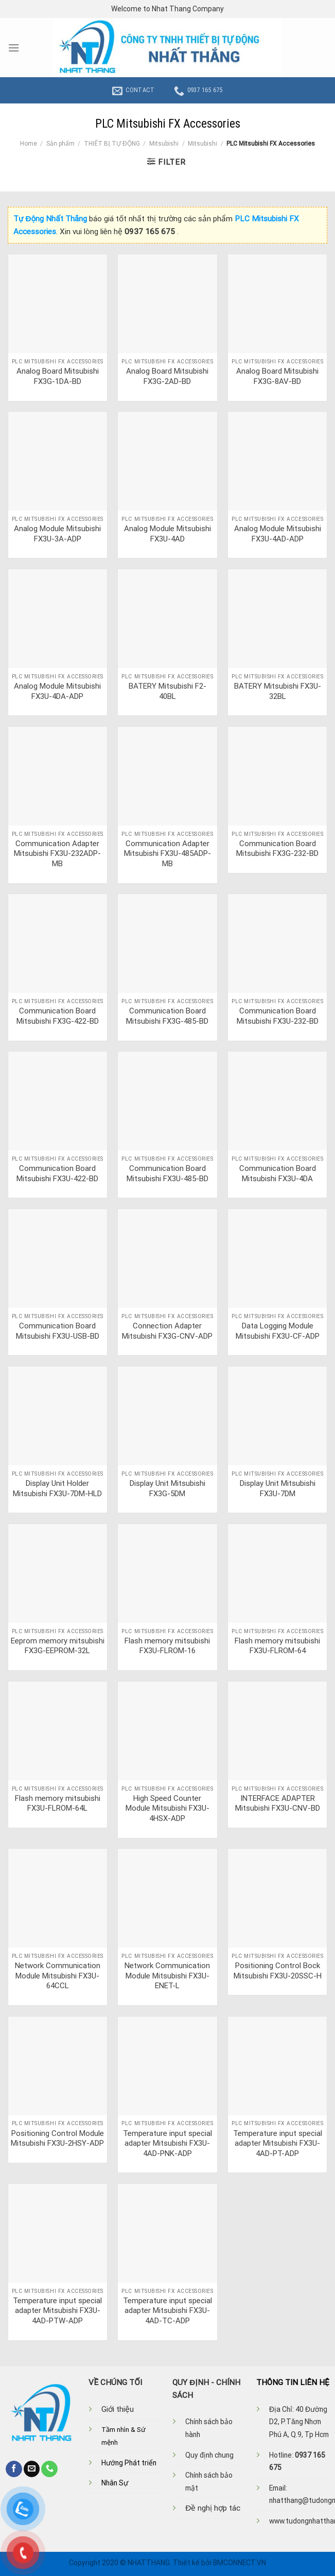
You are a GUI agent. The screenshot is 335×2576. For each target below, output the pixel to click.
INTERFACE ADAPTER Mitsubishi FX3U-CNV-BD (277, 1803)
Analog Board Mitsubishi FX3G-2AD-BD (167, 376)
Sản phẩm (60, 143)
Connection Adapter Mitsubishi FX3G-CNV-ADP (167, 1331)
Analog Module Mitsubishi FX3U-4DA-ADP (57, 691)
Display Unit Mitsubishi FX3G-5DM (167, 1488)
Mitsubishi (164, 143)
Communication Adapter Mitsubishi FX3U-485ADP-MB (167, 853)
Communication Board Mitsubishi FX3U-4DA (277, 1173)
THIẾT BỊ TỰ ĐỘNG (112, 143)
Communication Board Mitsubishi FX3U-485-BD (167, 1173)
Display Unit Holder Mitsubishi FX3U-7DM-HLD (57, 1488)
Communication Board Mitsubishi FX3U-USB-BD (57, 1331)
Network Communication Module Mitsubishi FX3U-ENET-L (167, 1975)
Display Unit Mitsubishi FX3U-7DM (277, 1488)
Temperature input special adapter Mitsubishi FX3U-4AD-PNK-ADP (167, 2143)
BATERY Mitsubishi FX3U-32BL (277, 691)
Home (28, 143)
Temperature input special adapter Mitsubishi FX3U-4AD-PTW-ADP (57, 2310)
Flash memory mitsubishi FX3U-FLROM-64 (277, 1646)
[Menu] (14, 48)
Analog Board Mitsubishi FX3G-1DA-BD (57, 376)
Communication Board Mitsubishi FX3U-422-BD (57, 1173)
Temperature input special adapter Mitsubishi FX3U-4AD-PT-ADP (277, 2143)
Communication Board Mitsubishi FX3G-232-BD (277, 848)
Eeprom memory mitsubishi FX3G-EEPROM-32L (57, 1646)
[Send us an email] (32, 2469)
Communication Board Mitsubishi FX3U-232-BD (278, 1016)
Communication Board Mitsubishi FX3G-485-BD (167, 1016)
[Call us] (49, 2469)
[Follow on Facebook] (14, 2469)
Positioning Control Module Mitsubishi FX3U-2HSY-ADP (57, 2138)
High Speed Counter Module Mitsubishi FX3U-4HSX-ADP (167, 1808)
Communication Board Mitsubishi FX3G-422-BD (57, 1016)
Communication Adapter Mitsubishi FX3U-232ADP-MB (57, 853)
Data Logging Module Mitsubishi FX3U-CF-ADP (278, 1331)
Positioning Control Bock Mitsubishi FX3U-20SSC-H (278, 1971)
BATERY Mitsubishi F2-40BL (167, 691)
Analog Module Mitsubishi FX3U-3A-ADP (57, 534)
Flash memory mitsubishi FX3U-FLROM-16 (167, 1646)
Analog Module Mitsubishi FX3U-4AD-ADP (277, 534)
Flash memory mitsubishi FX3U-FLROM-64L (57, 1803)
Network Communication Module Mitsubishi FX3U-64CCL (57, 1975)
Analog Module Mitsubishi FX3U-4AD (167, 534)
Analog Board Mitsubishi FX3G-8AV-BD (277, 376)
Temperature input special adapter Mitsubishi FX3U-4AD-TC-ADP (167, 2310)
